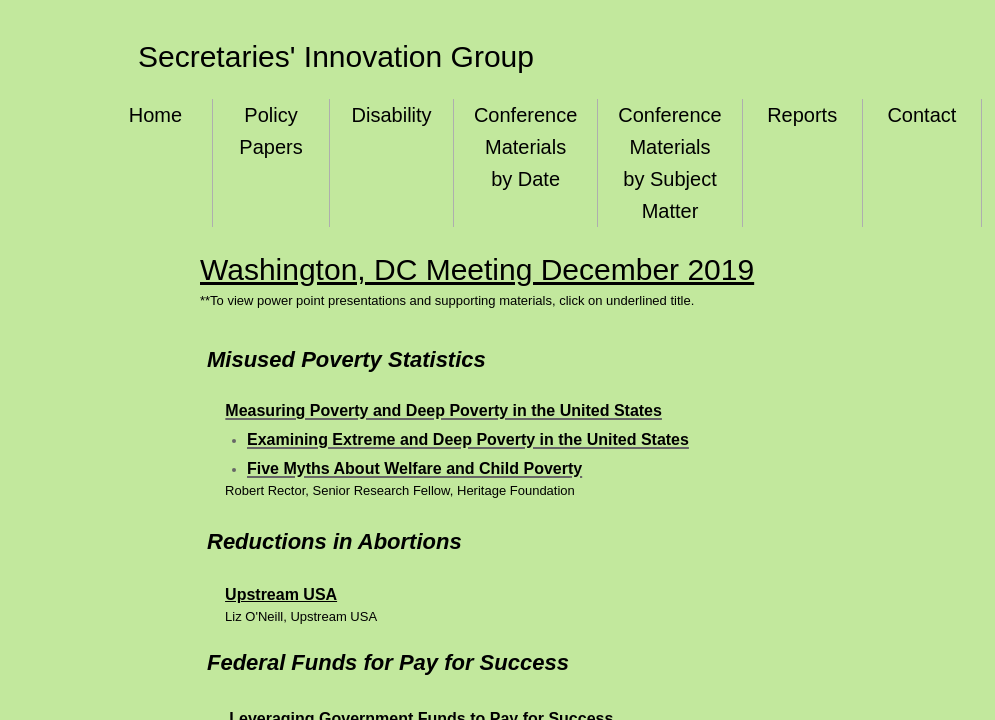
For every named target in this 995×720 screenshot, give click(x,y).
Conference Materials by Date (525, 147)
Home (155, 115)
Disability (392, 115)
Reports (802, 115)
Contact (921, 115)
